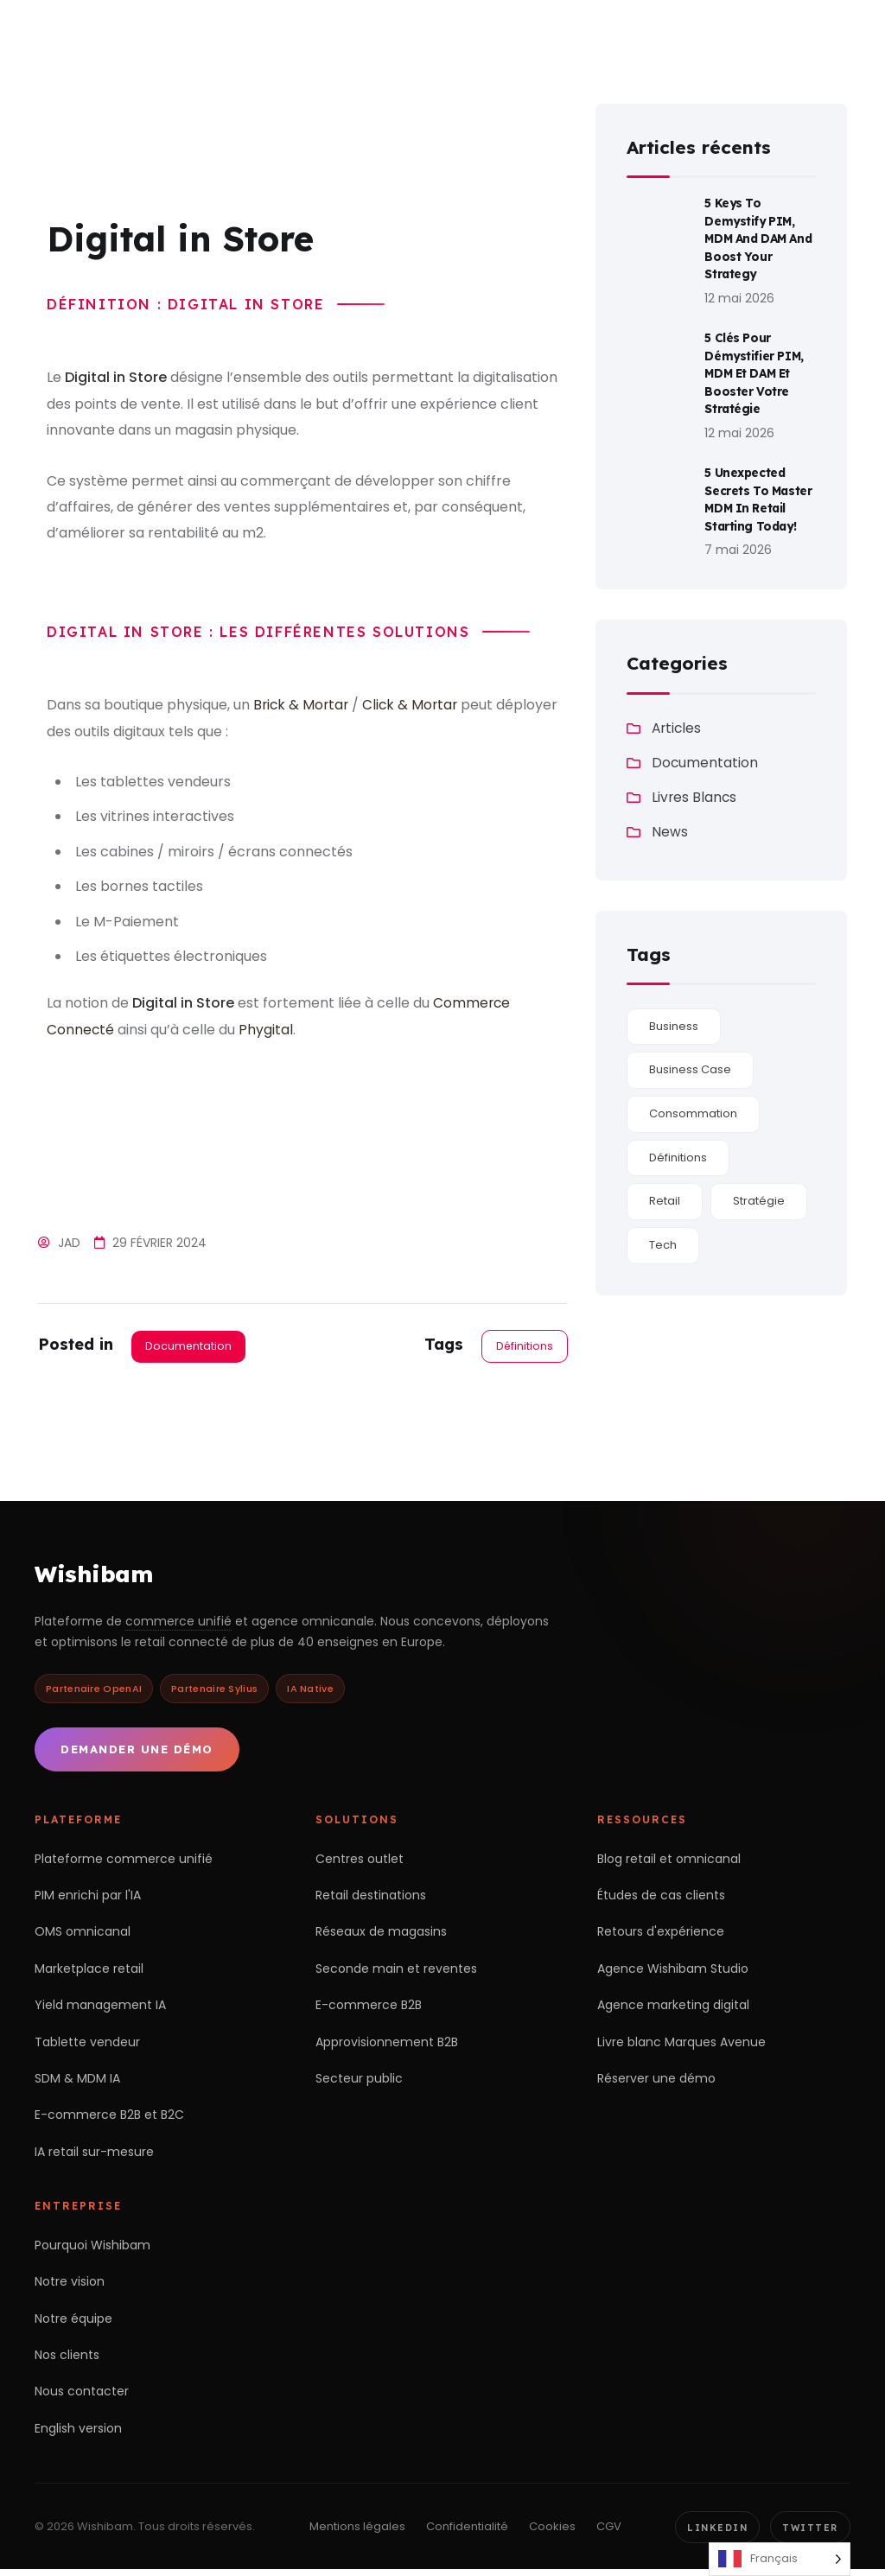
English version (78, 2433)
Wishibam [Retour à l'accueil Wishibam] (96, 1577)
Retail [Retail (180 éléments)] (664, 1188)
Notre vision (70, 2286)
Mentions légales (353, 2532)
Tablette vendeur (87, 2046)
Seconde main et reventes (396, 1973)
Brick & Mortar (302, 705)
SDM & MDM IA (77, 2083)
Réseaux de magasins (381, 1936)
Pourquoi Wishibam (92, 2250)
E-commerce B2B (368, 2010)
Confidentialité (463, 2532)
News (670, 820)
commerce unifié (178, 1626)
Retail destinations (370, 1900)
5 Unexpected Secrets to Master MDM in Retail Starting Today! (758, 488)
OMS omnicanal (83, 1936)
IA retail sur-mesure (94, 2157)
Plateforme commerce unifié (124, 1864)
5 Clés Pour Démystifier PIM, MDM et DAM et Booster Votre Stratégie (754, 366)
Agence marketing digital (673, 2010)
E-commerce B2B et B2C (109, 2119)
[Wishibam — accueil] (125, 33)
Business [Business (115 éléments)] (673, 1014)
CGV (604, 2532)
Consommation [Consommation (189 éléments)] (693, 1101)
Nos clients (67, 2360)
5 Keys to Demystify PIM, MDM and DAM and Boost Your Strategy (751, 235)
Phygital (266, 1030)
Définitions (524, 1346)
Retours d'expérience (660, 1936)
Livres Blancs (695, 785)
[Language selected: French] (779, 2559)
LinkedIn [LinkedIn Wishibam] (712, 2533)
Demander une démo (136, 1754)
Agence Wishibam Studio (672, 1973)
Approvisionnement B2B (386, 2046)
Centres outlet (359, 1864)
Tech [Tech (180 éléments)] (663, 1232)
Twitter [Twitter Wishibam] (809, 2533)
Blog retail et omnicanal (669, 1864)
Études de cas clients (661, 1900)
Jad (69, 1242)
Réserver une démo (656, 2083)
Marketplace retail (89, 1973)
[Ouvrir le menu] (847, 33)
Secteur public (359, 2083)
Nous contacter (82, 2396)
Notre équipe (73, 2322)
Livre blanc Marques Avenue (681, 2046)
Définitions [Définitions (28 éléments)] (678, 1145)
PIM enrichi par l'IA (88, 1900)
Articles (678, 716)
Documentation (188, 1346)
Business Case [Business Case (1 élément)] (690, 1057)
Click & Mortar (414, 705)
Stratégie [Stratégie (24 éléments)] (759, 1188)
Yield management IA (100, 2010)
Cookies (548, 2532)
